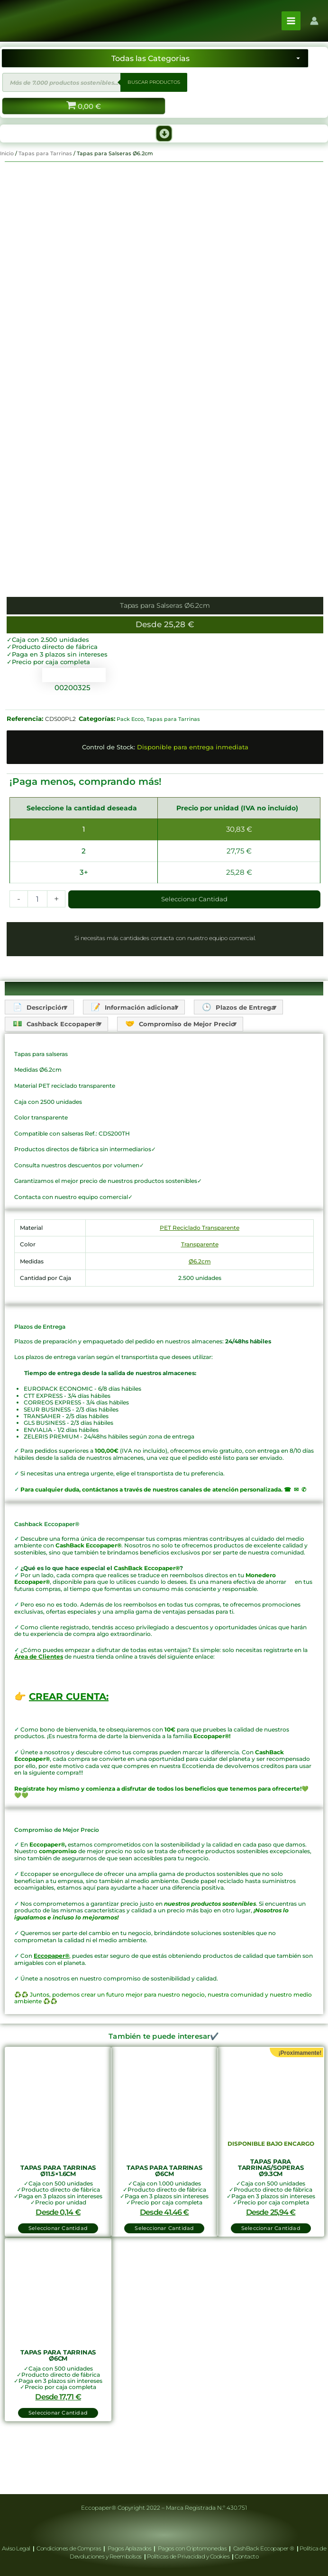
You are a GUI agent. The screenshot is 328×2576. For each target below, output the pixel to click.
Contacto (246, 2556)
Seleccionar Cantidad (194, 946)
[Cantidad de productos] (37, 945)
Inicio (7, 169)
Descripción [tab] (45, 1054)
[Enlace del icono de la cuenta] (314, 29)
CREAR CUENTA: (69, 1744)
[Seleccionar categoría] (155, 74)
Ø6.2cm (200, 1308)
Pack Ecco (130, 766)
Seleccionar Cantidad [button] (58, 2275)
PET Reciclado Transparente (199, 1275)
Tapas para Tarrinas (45, 169)
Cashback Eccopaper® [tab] (62, 1071)
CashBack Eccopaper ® (265, 2548)
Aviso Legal (16, 2548)
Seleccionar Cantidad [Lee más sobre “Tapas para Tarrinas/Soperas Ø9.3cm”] (271, 2275)
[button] (164, 150)
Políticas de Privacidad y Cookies (189, 2556)
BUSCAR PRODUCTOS (154, 98)
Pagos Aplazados (129, 2548)
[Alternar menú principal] (291, 28)
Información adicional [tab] (146, 1054)
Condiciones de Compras (69, 2548)
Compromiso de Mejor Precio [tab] (192, 1071)
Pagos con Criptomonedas (193, 2548)
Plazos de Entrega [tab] (256, 1054)
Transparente (200, 1291)
